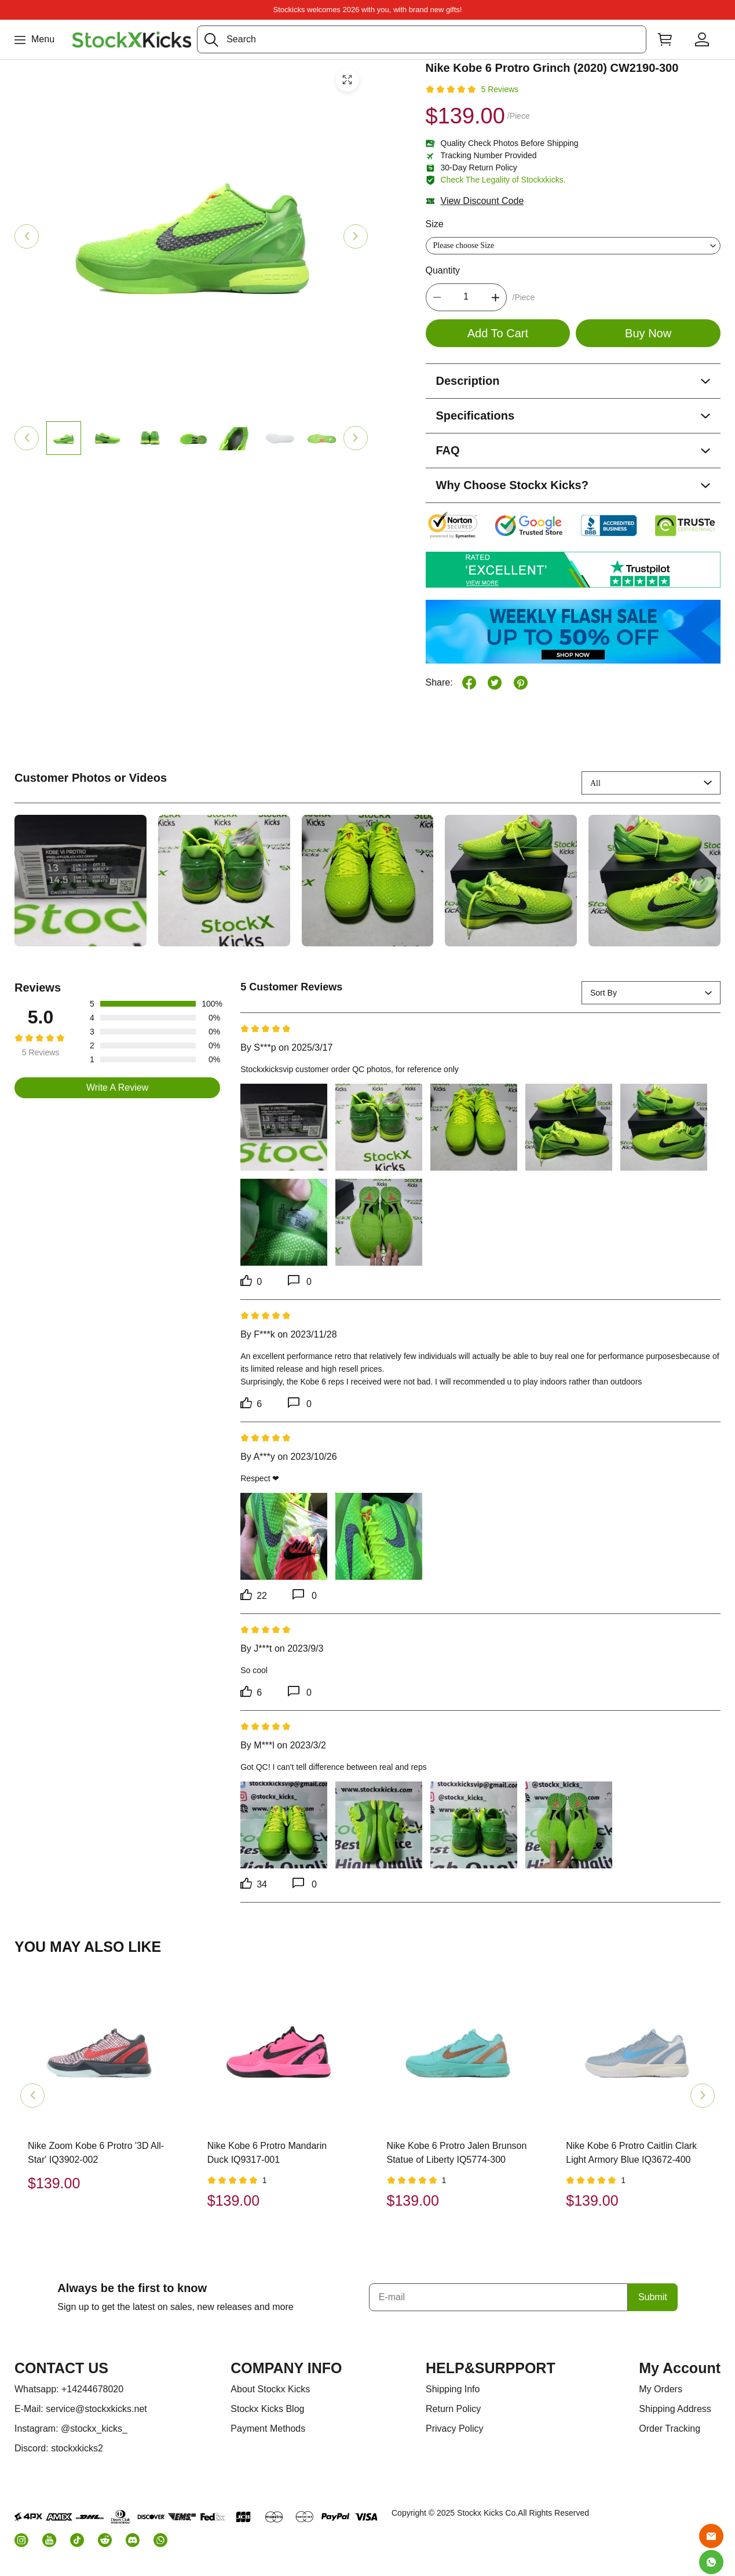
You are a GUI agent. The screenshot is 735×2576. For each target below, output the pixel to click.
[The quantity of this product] (466, 297)
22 (253, 1594)
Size (435, 224)
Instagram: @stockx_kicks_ (70, 2428)
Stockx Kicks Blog (267, 2409)
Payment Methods (268, 2428)
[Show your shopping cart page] (664, 39)
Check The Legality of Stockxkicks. (503, 179)
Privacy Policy (455, 2428)
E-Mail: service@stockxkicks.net (80, 2409)
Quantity (443, 270)
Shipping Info (453, 2389)
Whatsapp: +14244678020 (68, 2389)
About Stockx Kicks (270, 2389)
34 (253, 1883)
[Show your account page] (702, 39)
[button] (211, 40)
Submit (652, 2297)
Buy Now (648, 333)
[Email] (711, 2536)
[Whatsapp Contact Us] (711, 2562)
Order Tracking (669, 2428)
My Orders (660, 2389)
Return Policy (453, 2409)
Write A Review (117, 1087)
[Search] (421, 39)
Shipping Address (675, 2409)
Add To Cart (497, 333)
